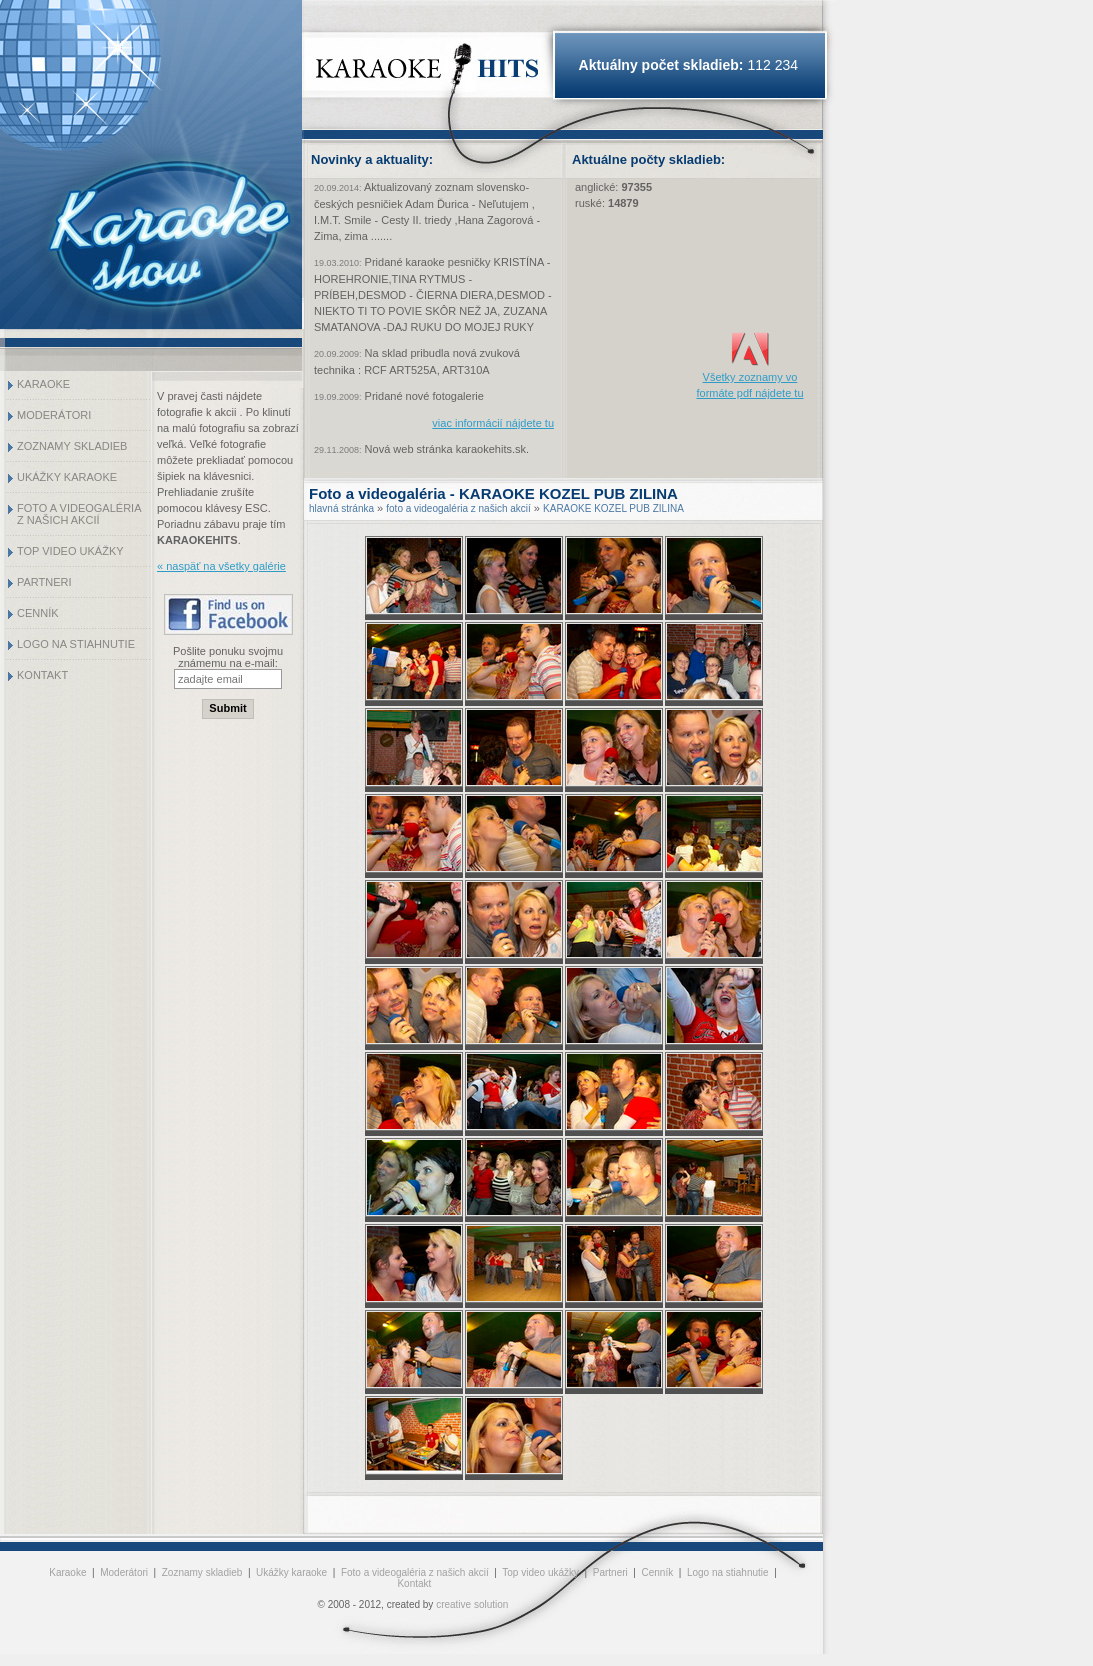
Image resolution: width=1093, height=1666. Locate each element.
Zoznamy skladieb (72, 446)
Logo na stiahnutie (76, 644)
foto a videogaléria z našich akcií (458, 508)
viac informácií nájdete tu (493, 423)
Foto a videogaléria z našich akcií (79, 514)
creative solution (472, 1604)
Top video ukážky (70, 551)
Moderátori (54, 415)
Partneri (44, 582)
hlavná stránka (341, 508)
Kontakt (42, 675)
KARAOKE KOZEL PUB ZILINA (613, 508)
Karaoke (43, 384)
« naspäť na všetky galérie (221, 566)
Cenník (38, 613)
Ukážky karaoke (67, 477)
